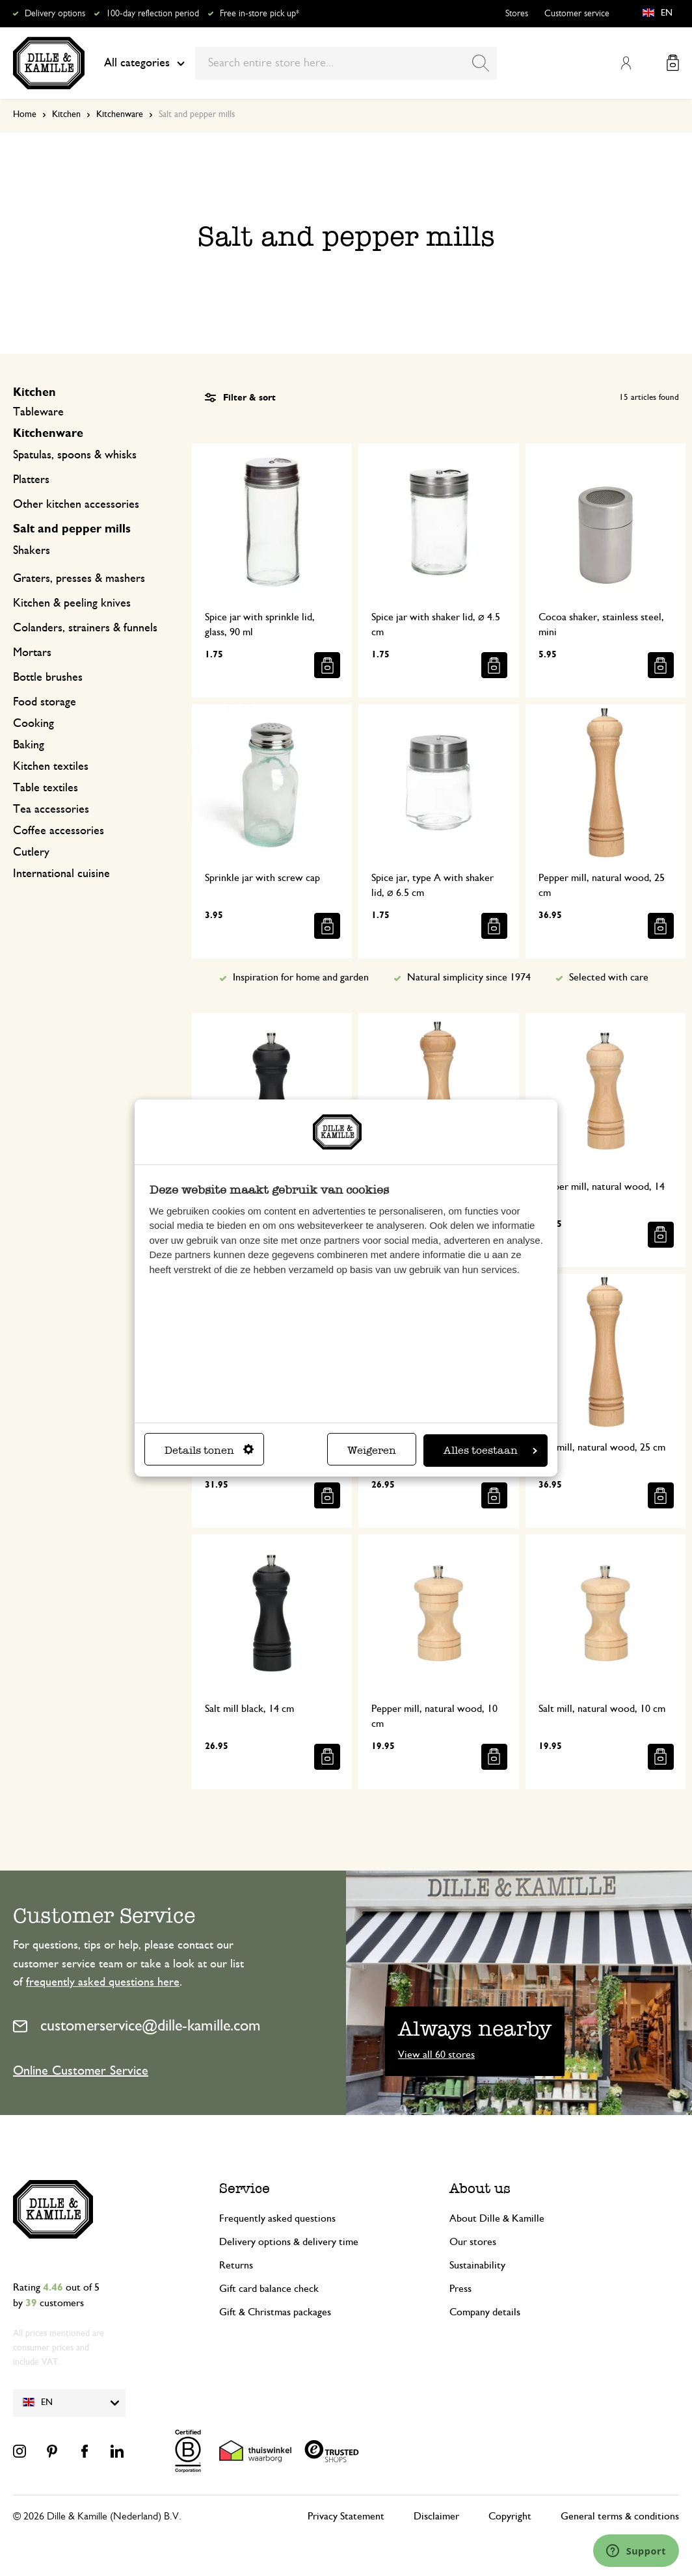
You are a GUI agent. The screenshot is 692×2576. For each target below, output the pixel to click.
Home (24, 114)
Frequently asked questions (277, 2218)
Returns (236, 2265)
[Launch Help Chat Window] (636, 2550)
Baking (28, 745)
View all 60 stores (436, 2054)
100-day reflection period (152, 13)
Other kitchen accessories (76, 504)
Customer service (576, 13)
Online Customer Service (80, 2070)
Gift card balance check (269, 2288)
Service (244, 2188)
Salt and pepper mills (72, 529)
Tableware (38, 412)
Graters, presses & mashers (79, 579)
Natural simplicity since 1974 (469, 977)
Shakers (31, 551)
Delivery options (55, 13)
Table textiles (45, 788)
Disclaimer (436, 2516)
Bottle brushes (48, 677)
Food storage (44, 702)
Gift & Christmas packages (275, 2312)
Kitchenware (119, 114)
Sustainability (477, 2265)
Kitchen (66, 114)
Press (460, 2288)
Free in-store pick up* (259, 13)
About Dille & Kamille (496, 2218)
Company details (484, 2312)
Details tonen (209, 1450)
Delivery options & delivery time (288, 2242)
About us (480, 2188)
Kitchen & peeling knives (72, 603)
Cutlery (31, 852)
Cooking (33, 723)
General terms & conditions (620, 2516)
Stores (516, 13)
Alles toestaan (490, 1450)
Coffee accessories (58, 831)
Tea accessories (51, 809)
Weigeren (371, 1450)
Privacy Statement (346, 2516)
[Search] (480, 63)
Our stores (472, 2242)
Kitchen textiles (50, 766)
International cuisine (61, 874)
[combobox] (346, 63)
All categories (144, 63)
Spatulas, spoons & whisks (75, 455)
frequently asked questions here (103, 1982)
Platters (31, 480)
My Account (626, 63)
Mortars (32, 653)
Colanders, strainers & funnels (85, 628)
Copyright (509, 2516)
